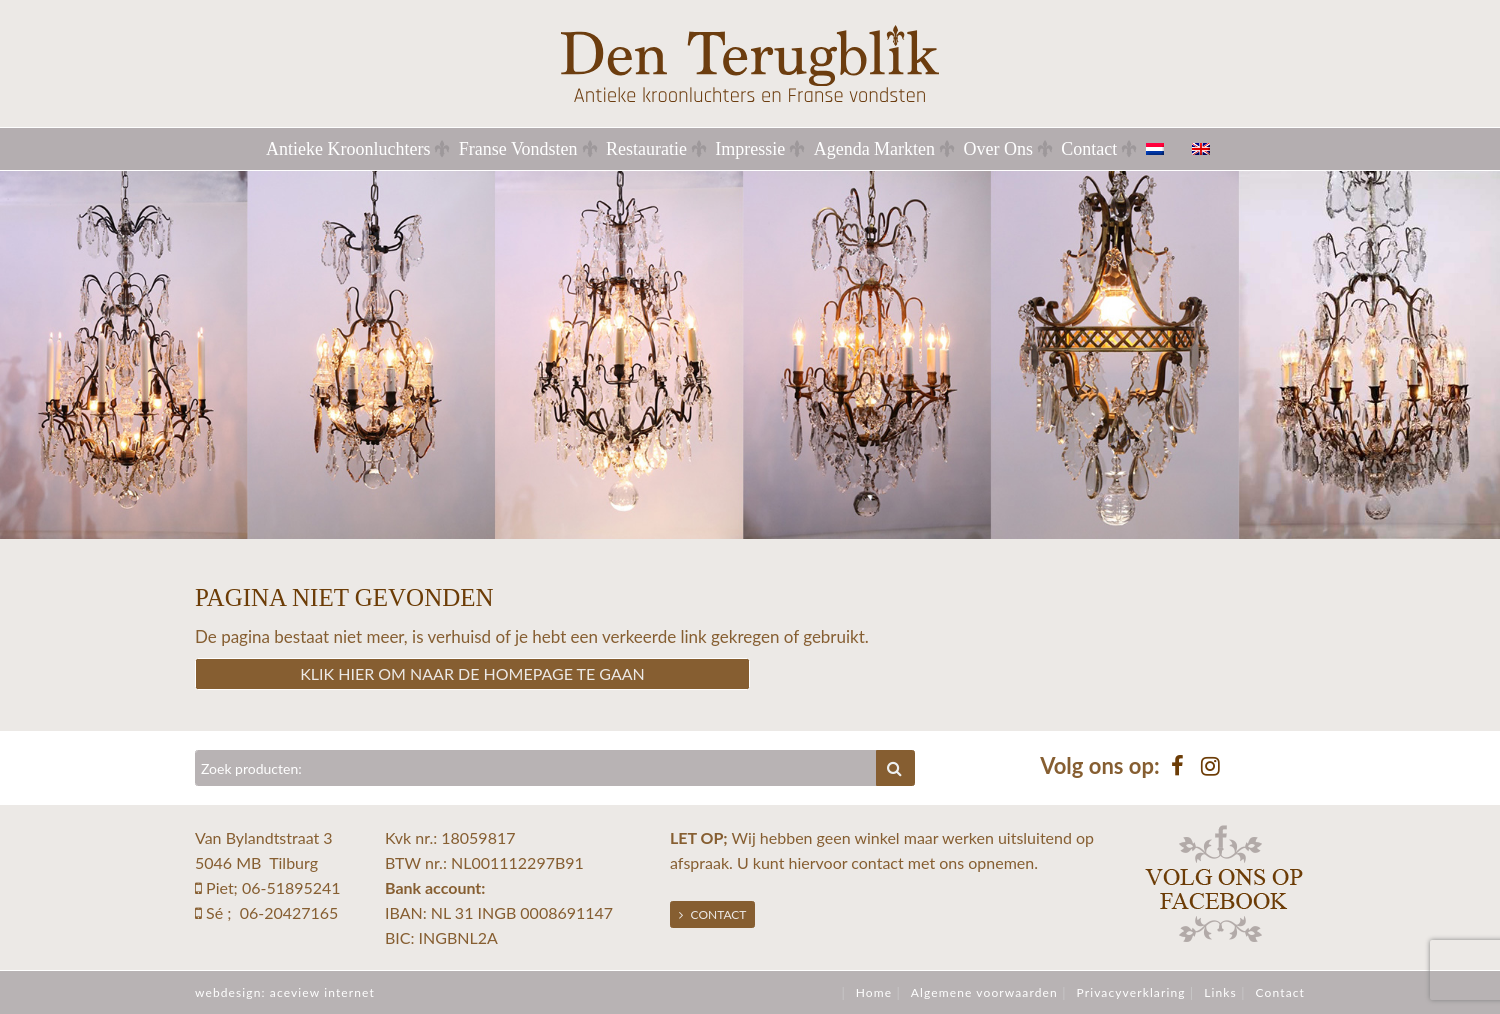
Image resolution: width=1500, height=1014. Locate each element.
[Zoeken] (536, 768)
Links (1220, 992)
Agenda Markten (874, 149)
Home (874, 992)
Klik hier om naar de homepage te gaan (472, 673)
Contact (1089, 149)
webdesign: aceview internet (285, 992)
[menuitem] (1167, 149)
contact (877, 862)
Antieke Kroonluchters (348, 149)
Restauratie (646, 149)
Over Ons (998, 149)
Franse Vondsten (518, 149)
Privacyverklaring (1130, 992)
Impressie (750, 149)
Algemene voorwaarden (984, 992)
